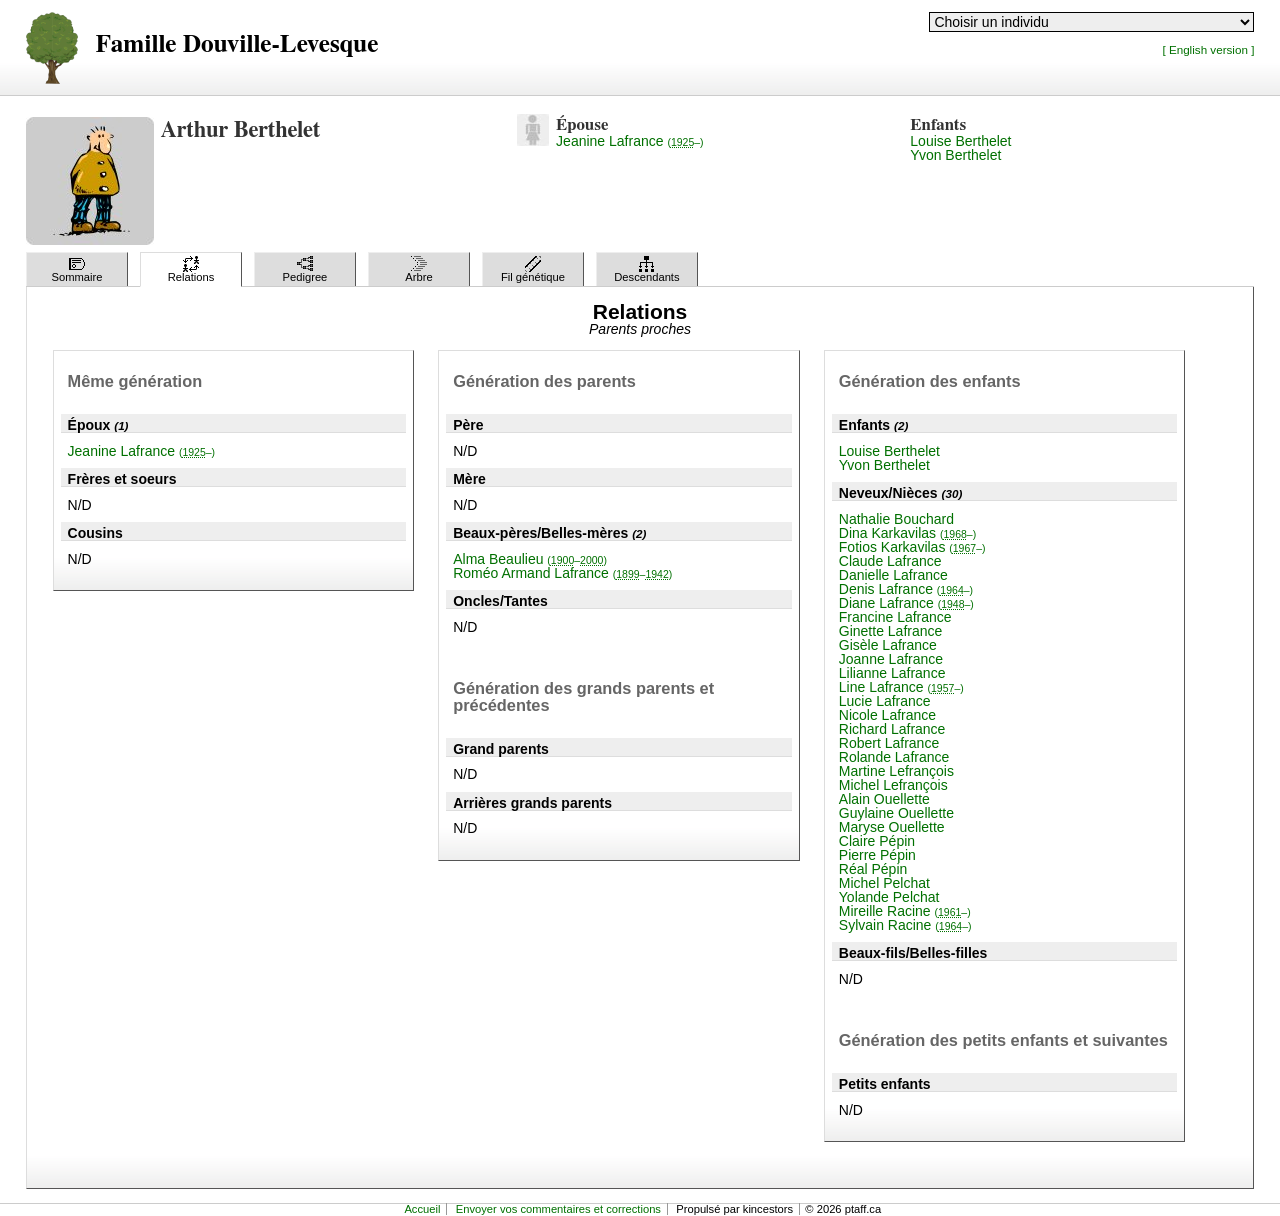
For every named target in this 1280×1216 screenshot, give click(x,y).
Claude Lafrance (890, 561)
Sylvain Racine (905, 925)
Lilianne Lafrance (892, 673)
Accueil (422, 1209)
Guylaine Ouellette (896, 813)
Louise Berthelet (960, 141)
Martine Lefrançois (896, 771)
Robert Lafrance (889, 743)
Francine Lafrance (895, 617)
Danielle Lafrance (893, 575)
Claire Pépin (877, 841)
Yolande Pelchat (889, 897)
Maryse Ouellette (892, 827)
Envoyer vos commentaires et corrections (558, 1209)
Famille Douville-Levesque (237, 44)
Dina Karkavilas (907, 533)
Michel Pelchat (884, 883)
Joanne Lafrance (891, 659)
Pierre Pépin (877, 855)
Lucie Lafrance (885, 701)
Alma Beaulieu (530, 559)
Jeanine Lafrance (630, 141)
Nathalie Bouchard (896, 519)
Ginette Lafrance (891, 631)
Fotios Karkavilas (912, 547)
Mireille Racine (905, 911)
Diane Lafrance (906, 603)
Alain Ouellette (884, 799)
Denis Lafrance (906, 589)
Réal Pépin (873, 869)
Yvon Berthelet (955, 155)
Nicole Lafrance (887, 715)
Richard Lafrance (892, 729)
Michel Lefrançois (893, 785)
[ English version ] (1208, 49)
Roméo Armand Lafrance (562, 573)
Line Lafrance (901, 687)
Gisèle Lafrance (888, 645)
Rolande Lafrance (894, 757)
